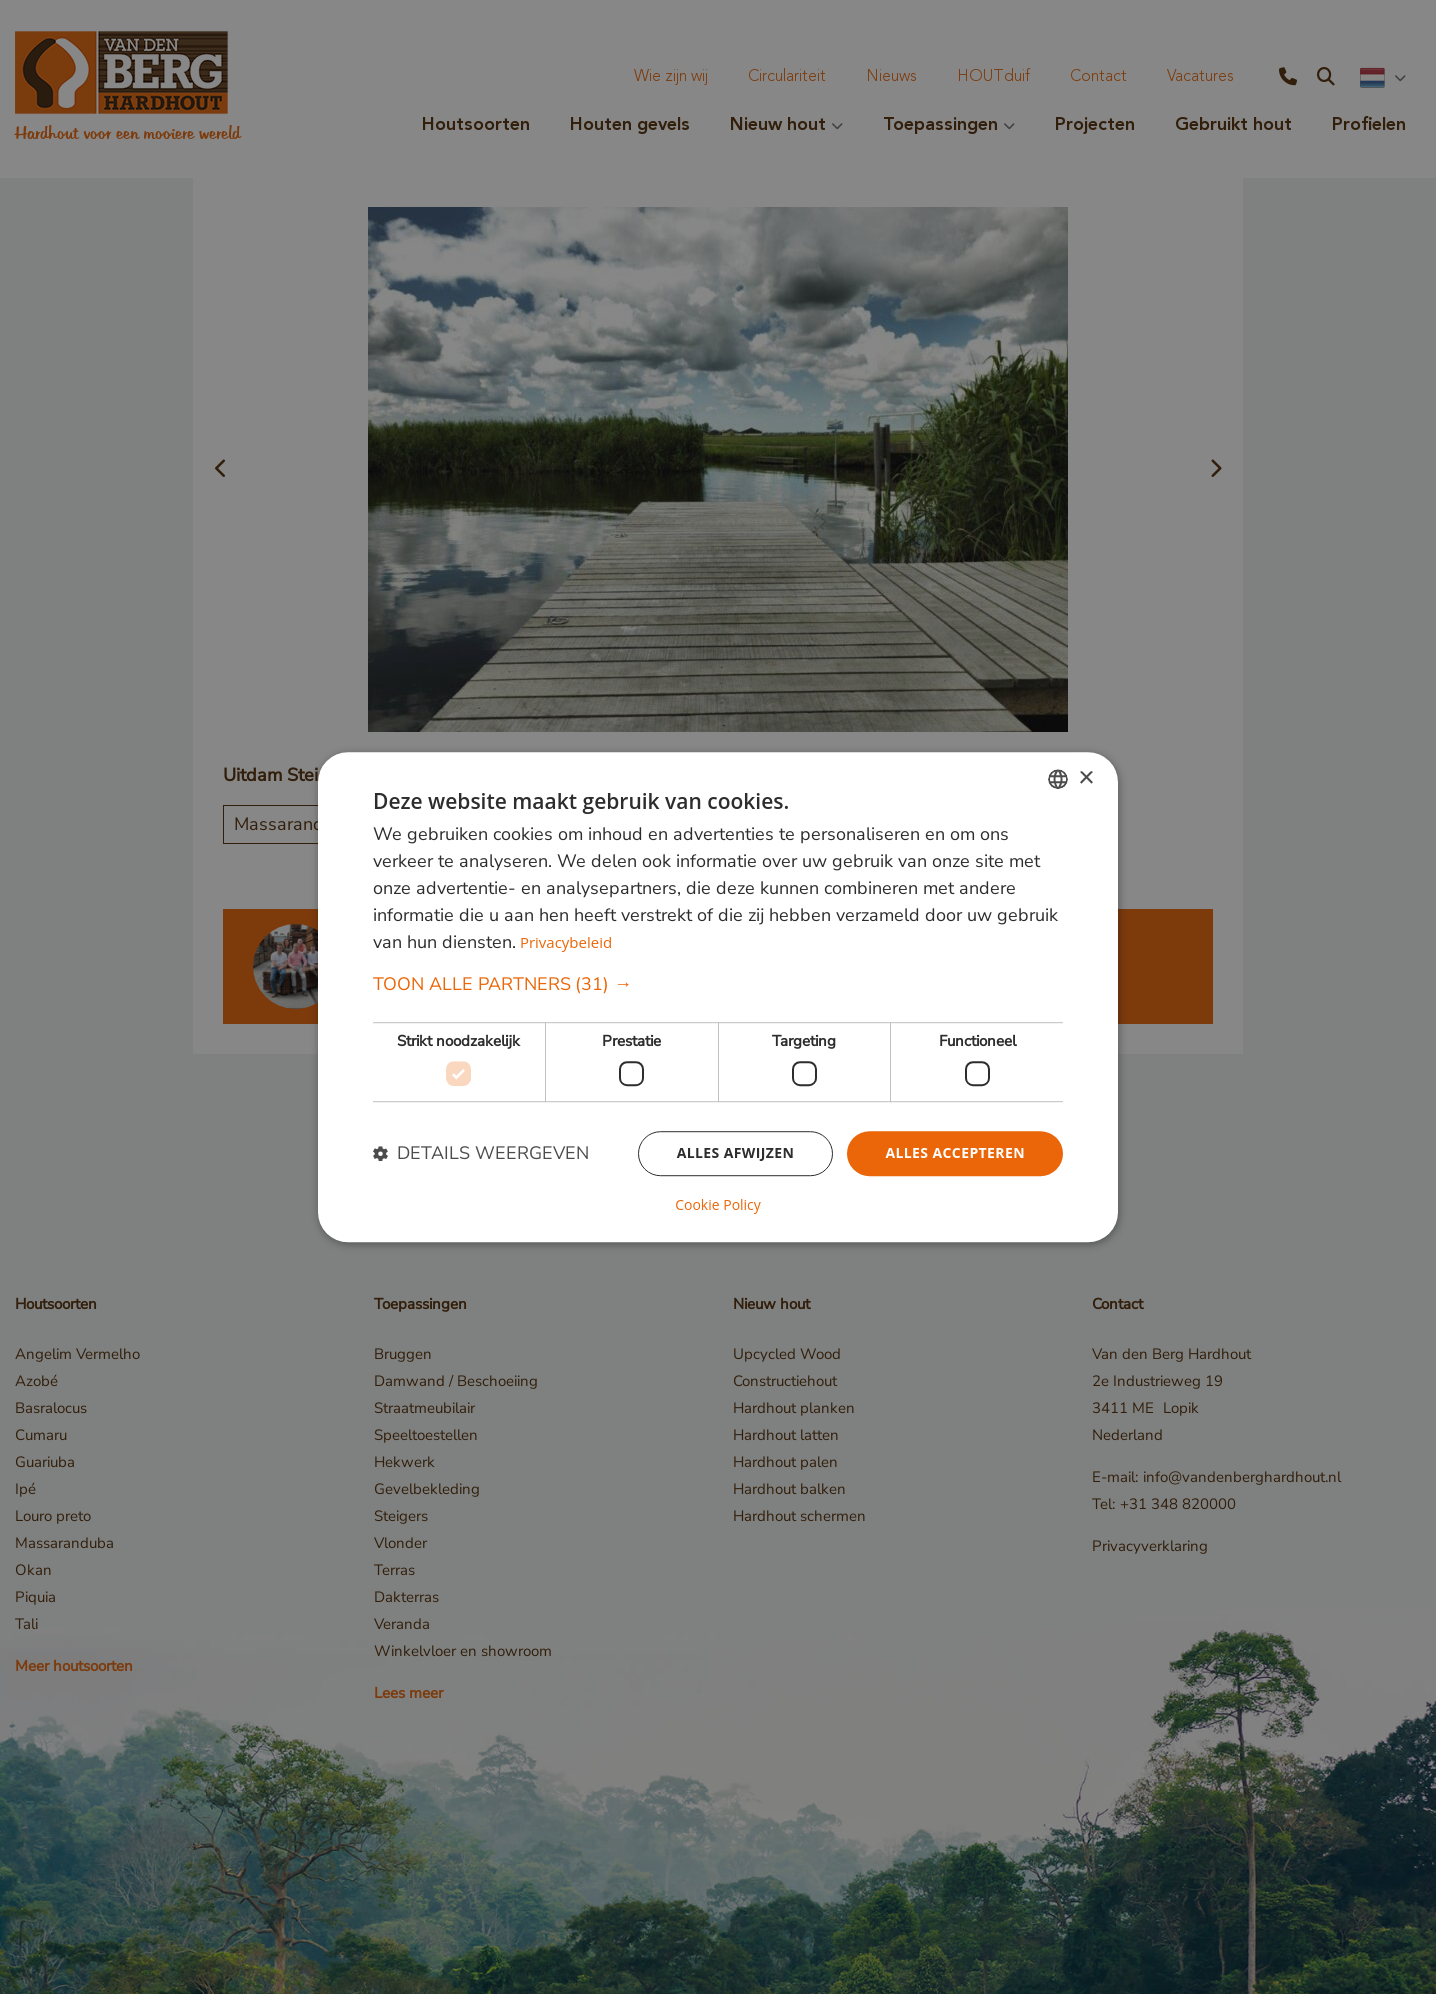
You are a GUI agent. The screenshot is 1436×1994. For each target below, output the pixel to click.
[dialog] (718, 997)
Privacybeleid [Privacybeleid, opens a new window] (566, 943)
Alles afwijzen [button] (736, 1152)
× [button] (1085, 778)
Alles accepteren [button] (955, 1152)
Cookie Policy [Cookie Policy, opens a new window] (718, 1205)
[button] (718, 985)
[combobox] (1058, 779)
